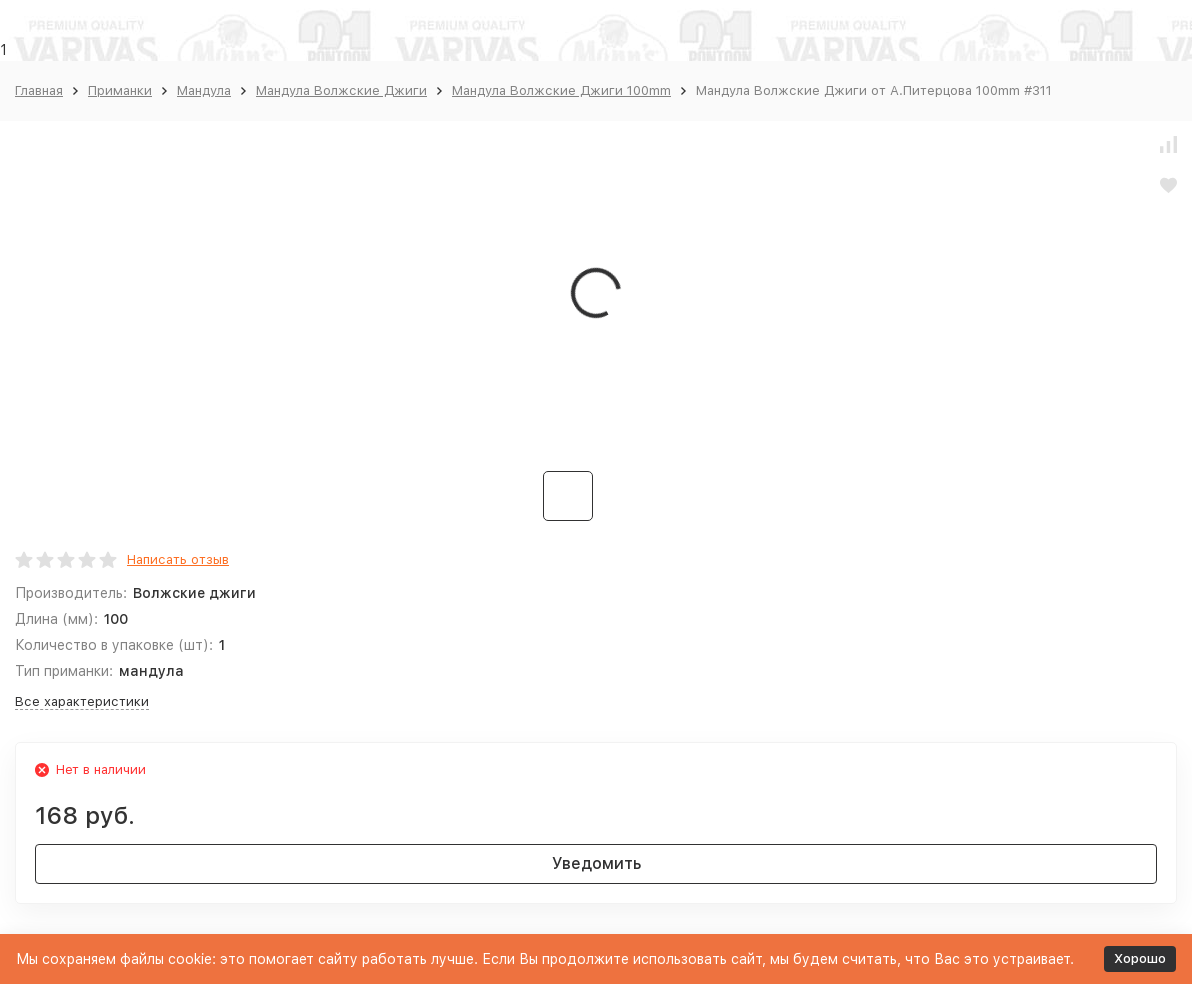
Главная (39, 90)
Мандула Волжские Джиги (341, 90)
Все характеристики (82, 701)
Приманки (120, 90)
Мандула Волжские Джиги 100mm (561, 90)
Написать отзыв (178, 559)
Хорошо (1140, 958)
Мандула (204, 90)
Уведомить (596, 863)
